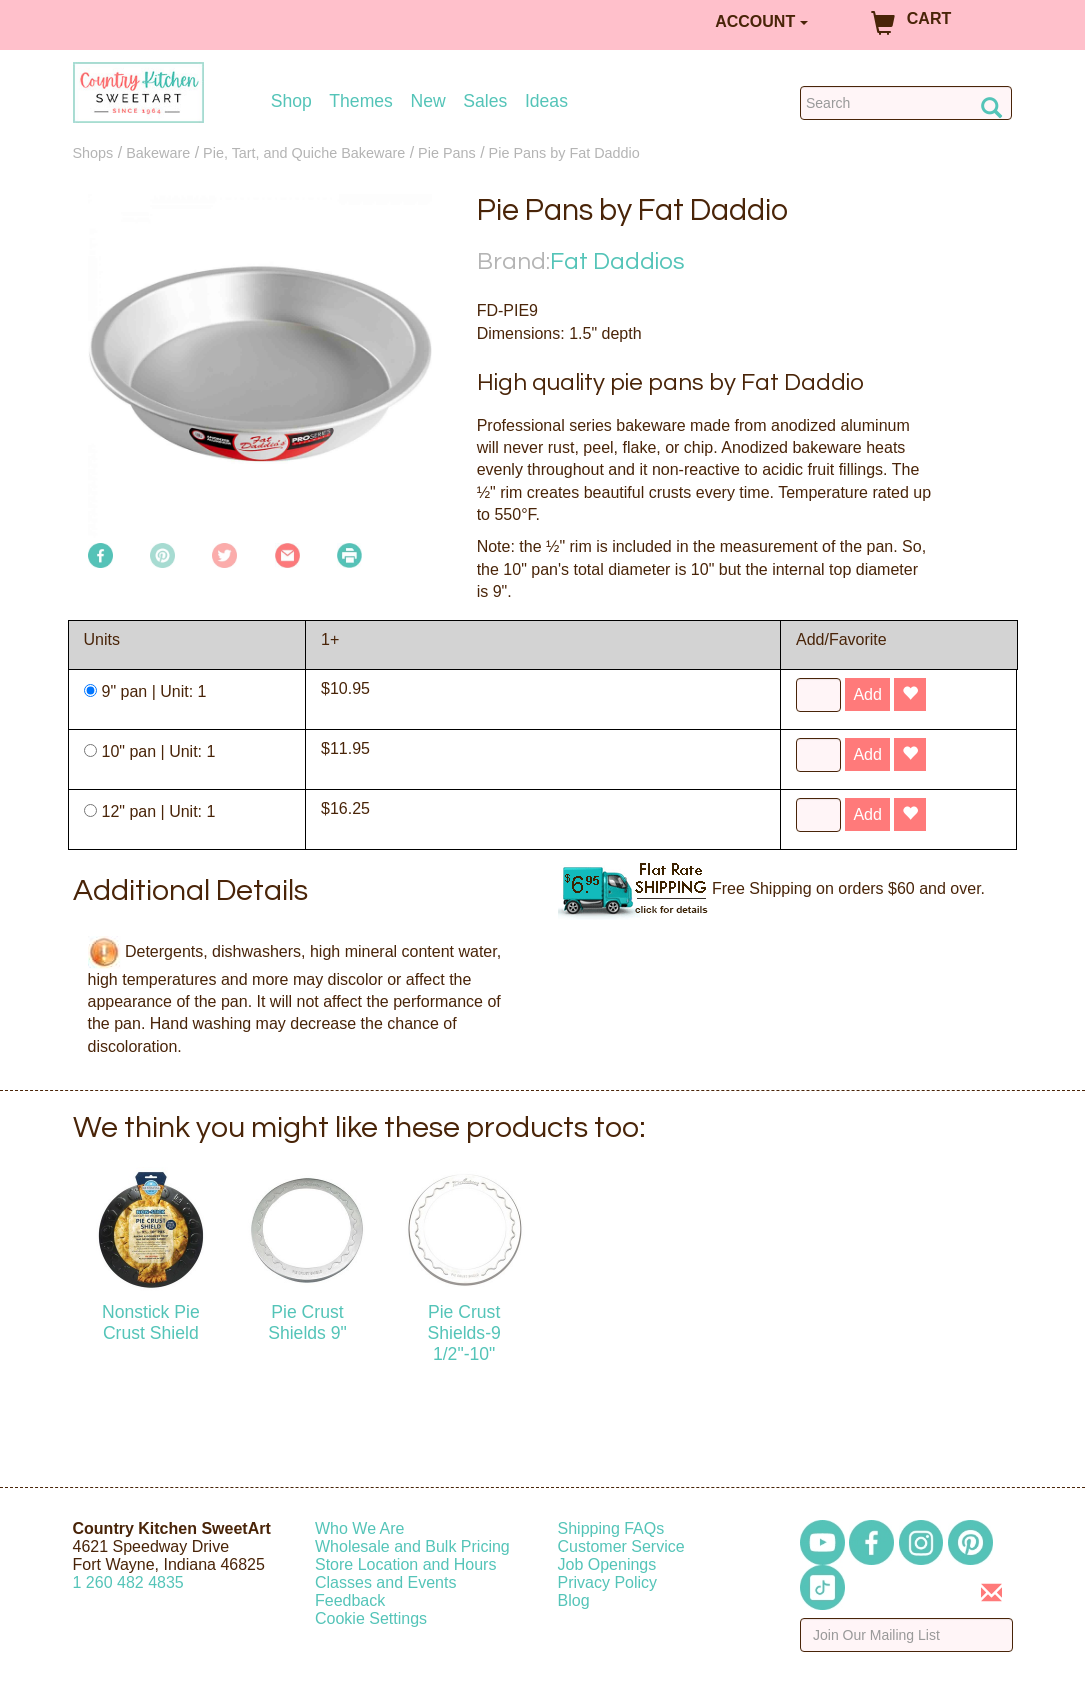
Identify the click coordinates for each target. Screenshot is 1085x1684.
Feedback (350, 1600)
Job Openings (607, 1564)
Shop (291, 101)
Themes (361, 101)
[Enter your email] (906, 1635)
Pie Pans (447, 153)
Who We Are (360, 1528)
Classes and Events (385, 1582)
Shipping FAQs (611, 1528)
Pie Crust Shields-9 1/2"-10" (463, 1333)
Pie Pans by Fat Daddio (564, 153)
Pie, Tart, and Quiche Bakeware (304, 153)
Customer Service (621, 1546)
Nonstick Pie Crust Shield (151, 1322)
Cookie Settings (371, 1618)
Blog (574, 1600)
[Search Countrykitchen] (906, 103)
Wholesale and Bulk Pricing (412, 1546)
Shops (93, 153)
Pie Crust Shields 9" (307, 1322)
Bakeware (158, 153)
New (427, 101)
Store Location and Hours (405, 1564)
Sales (485, 101)
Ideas (546, 101)
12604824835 (128, 1582)
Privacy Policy (608, 1582)
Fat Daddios (617, 261)
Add (867, 694)
